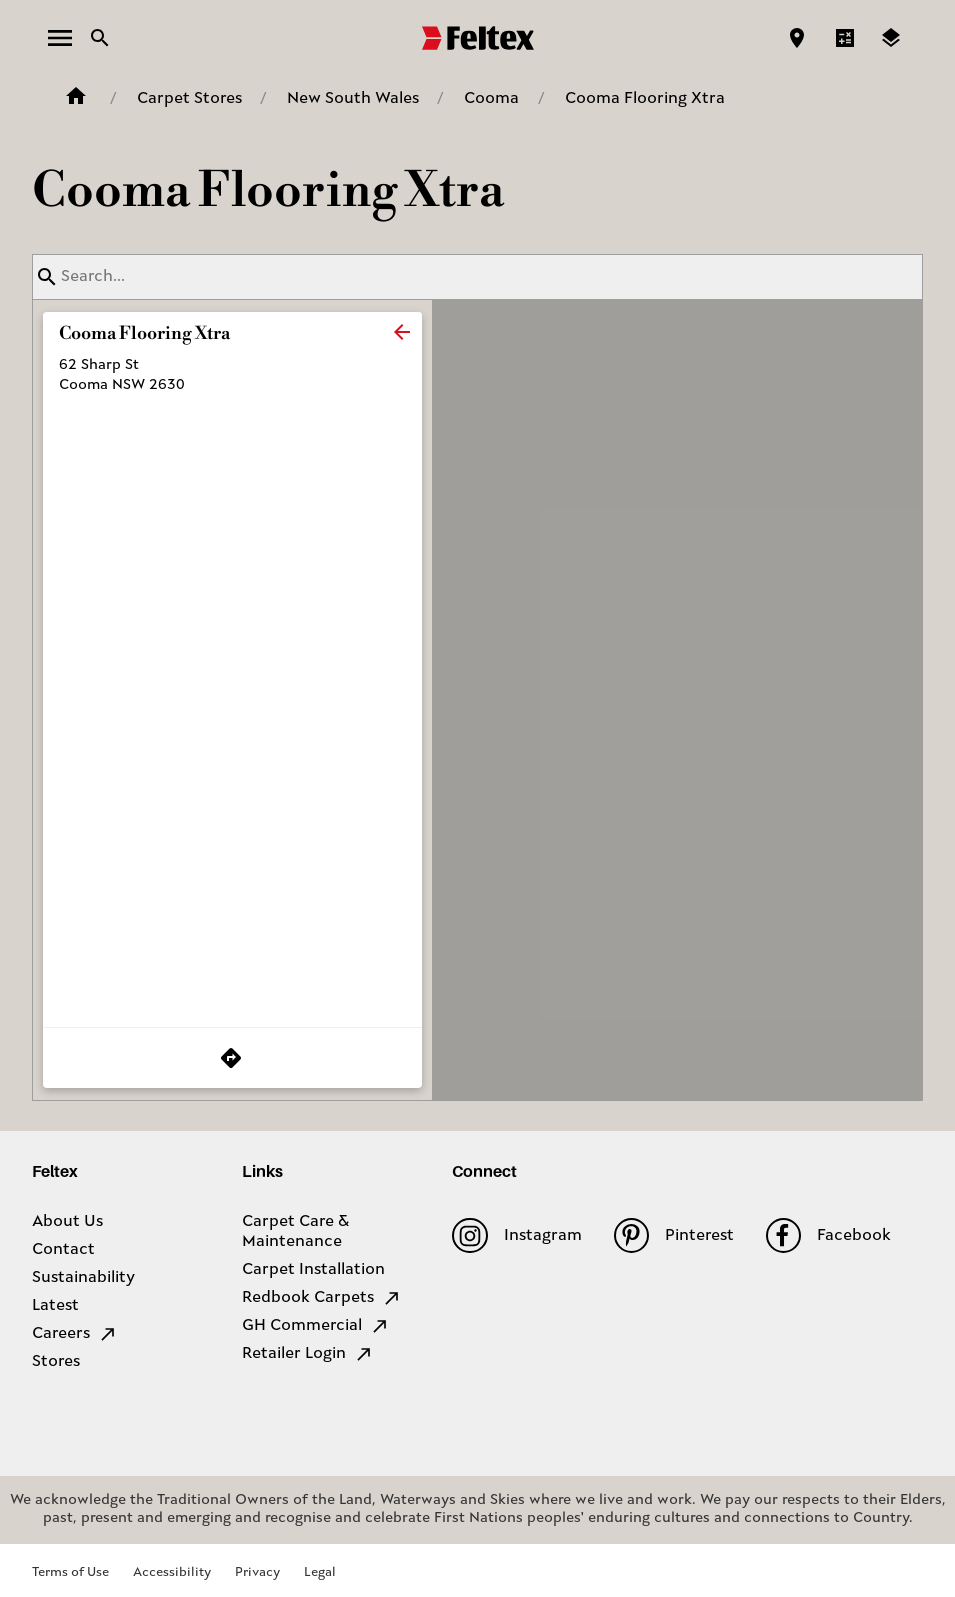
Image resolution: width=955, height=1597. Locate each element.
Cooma (491, 99)
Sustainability (83, 1278)
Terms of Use (70, 1572)
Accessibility (172, 1572)
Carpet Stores (189, 99)
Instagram (516, 1235)
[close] (402, 332)
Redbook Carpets (322, 1298)
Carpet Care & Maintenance (295, 1232)
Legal (320, 1572)
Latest (55, 1306)
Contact (63, 1250)
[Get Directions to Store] (232, 1058)
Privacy (257, 1572)
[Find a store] (797, 38)
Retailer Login (308, 1354)
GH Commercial (316, 1326)
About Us (67, 1222)
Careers (75, 1334)
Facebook (828, 1235)
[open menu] (60, 38)
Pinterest (674, 1235)
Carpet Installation (313, 1270)
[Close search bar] (100, 38)
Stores (56, 1362)
